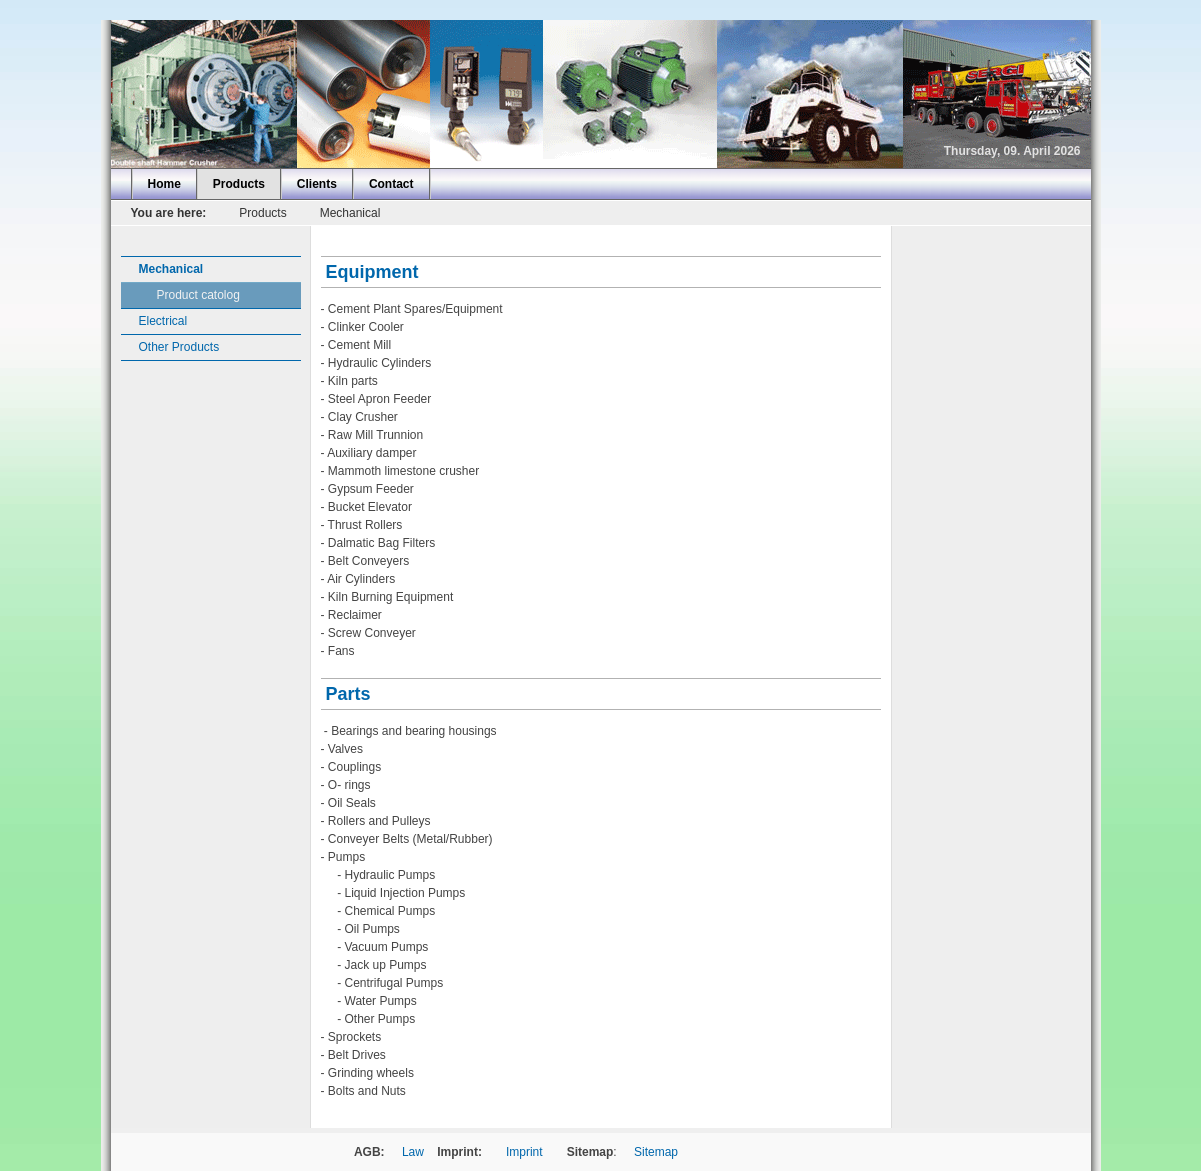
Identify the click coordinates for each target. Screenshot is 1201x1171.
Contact (391, 184)
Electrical (163, 321)
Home (164, 184)
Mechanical (350, 213)
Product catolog (198, 295)
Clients (317, 184)
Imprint (524, 1152)
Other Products (179, 347)
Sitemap (656, 1152)
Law (413, 1152)
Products (239, 184)
